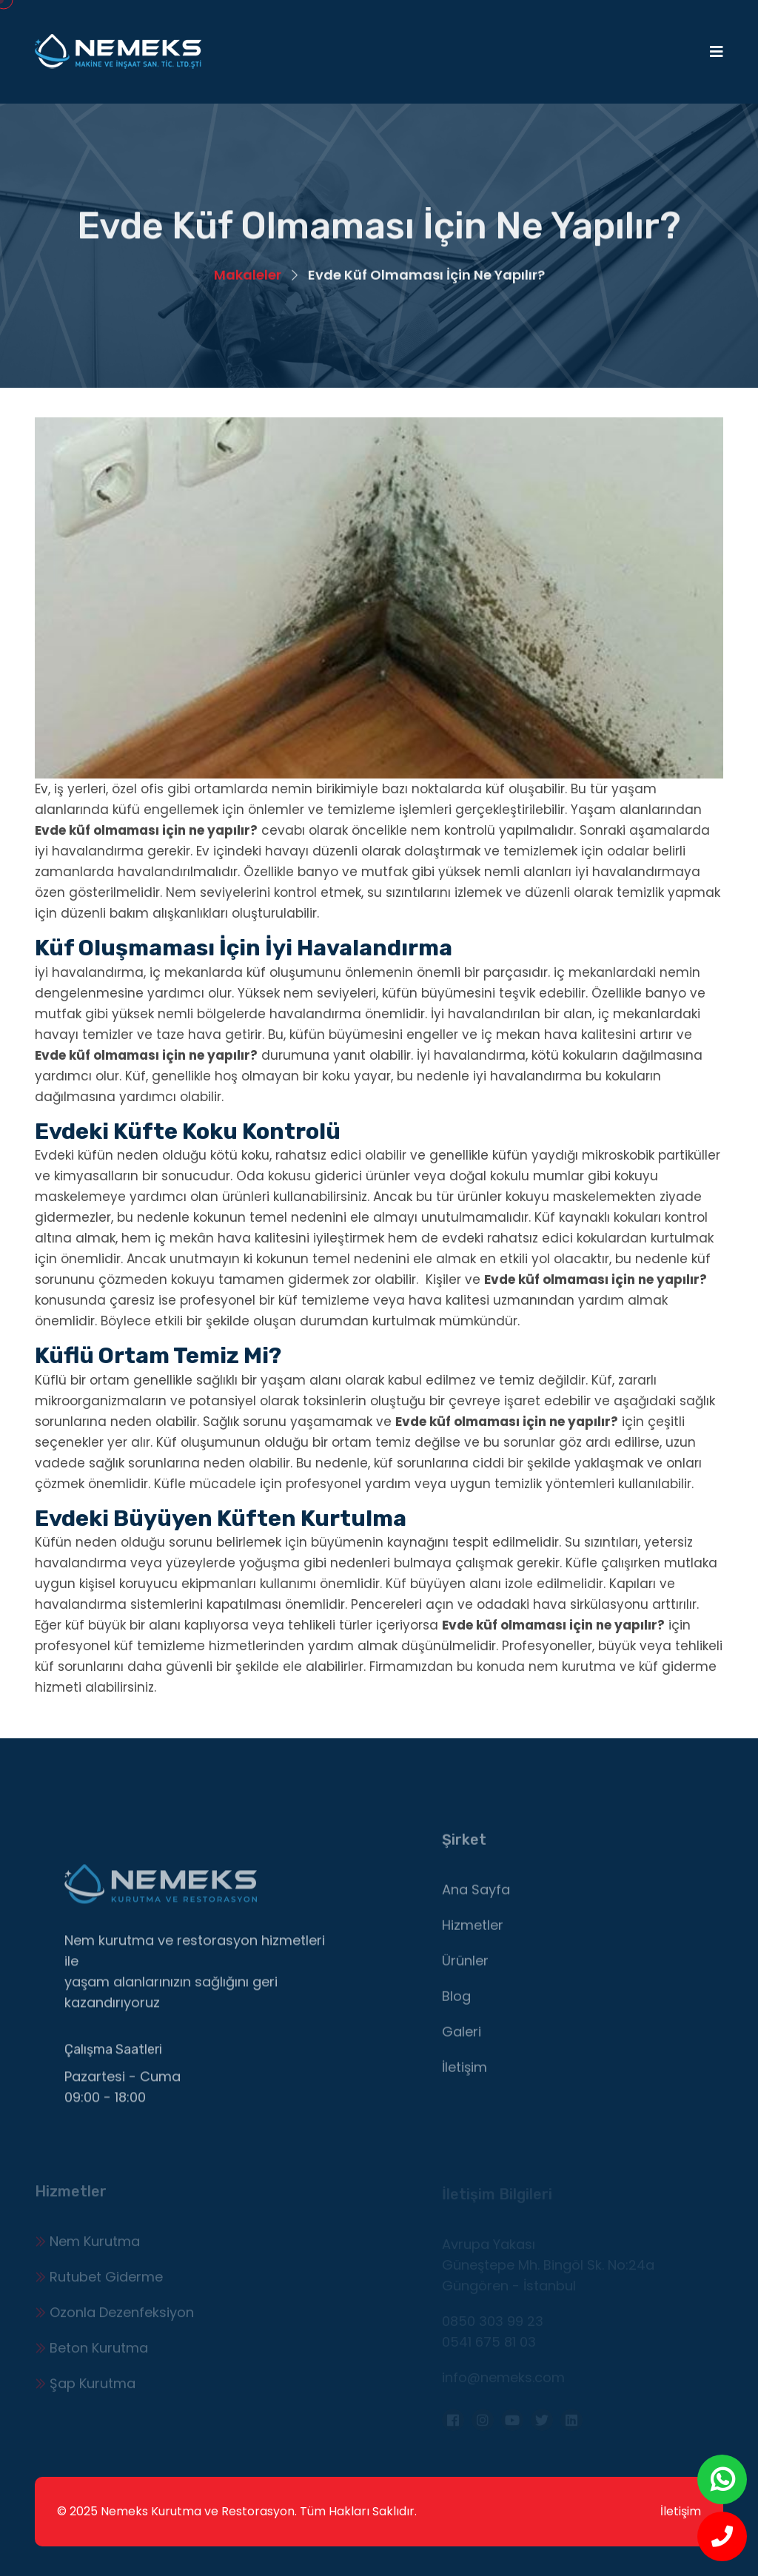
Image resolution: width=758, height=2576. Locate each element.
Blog (456, 2003)
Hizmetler (472, 1932)
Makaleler (247, 276)
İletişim (464, 2074)
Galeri (461, 2038)
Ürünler (465, 1967)
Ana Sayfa (476, 1896)
